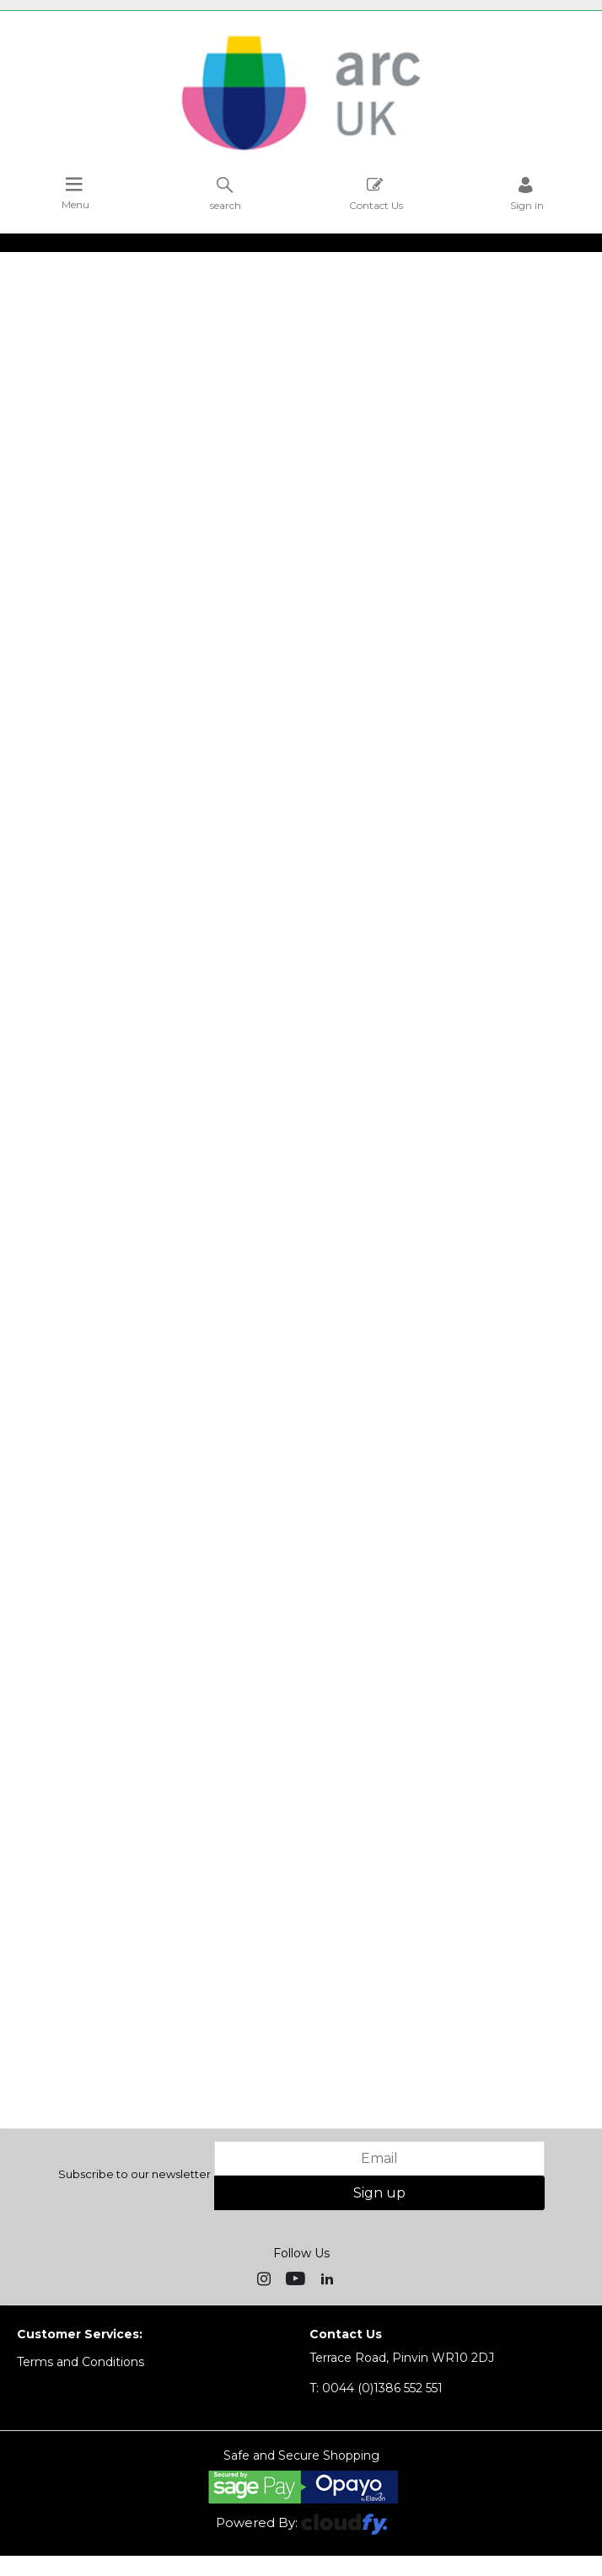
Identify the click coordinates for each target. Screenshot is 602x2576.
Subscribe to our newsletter (134, 2174)
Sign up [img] (379, 2193)
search (225, 193)
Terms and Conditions (80, 2361)
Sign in (527, 193)
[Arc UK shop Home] (301, 150)
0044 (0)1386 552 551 (376, 2388)
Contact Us (376, 193)
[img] (265, 2277)
